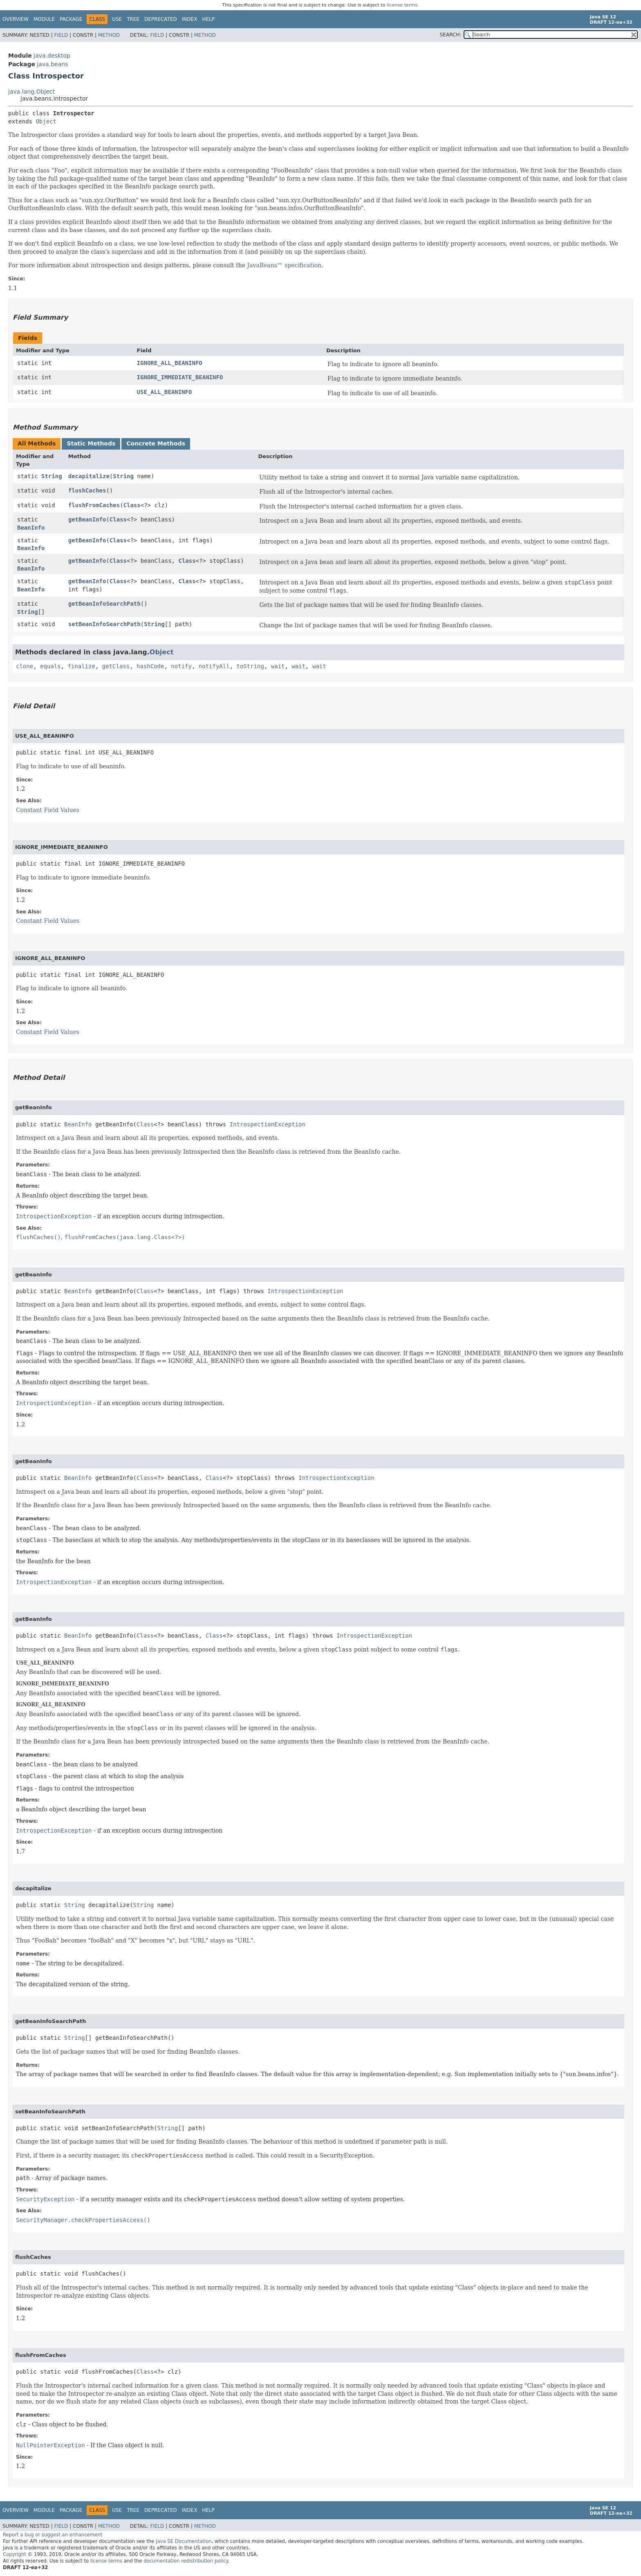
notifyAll (214, 666)
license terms (402, 5)
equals (50, 666)
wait (278, 666)
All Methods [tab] (37, 443)
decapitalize (89, 476)
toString (250, 666)
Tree (133, 19)
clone (24, 666)
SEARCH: (451, 35)
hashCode (150, 666)
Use (117, 19)
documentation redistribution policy (185, 2561)
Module (44, 19)
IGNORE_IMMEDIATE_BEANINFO (180, 377)
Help (208, 19)
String (51, 476)
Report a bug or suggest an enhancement (52, 2535)
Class (132, 505)
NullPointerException (50, 2445)
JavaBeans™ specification (284, 265)
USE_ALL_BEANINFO (164, 392)
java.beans (52, 64)
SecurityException (45, 2199)
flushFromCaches (94, 505)
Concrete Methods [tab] (155, 443)
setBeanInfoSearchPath (104, 624)
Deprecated (160, 19)
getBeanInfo (87, 519)
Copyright (14, 2554)
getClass (116, 666)
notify (181, 666)
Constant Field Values (47, 810)
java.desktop (52, 55)
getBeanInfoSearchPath (104, 603)
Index (189, 19)
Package (71, 19)
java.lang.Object (31, 91)
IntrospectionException (267, 1124)
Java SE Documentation (184, 2541)
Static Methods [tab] (91, 443)
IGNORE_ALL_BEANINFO (169, 363)
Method (109, 35)
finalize (81, 666)
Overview (15, 19)
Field (61, 35)
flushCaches (87, 490)
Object (46, 121)
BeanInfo (31, 527)
